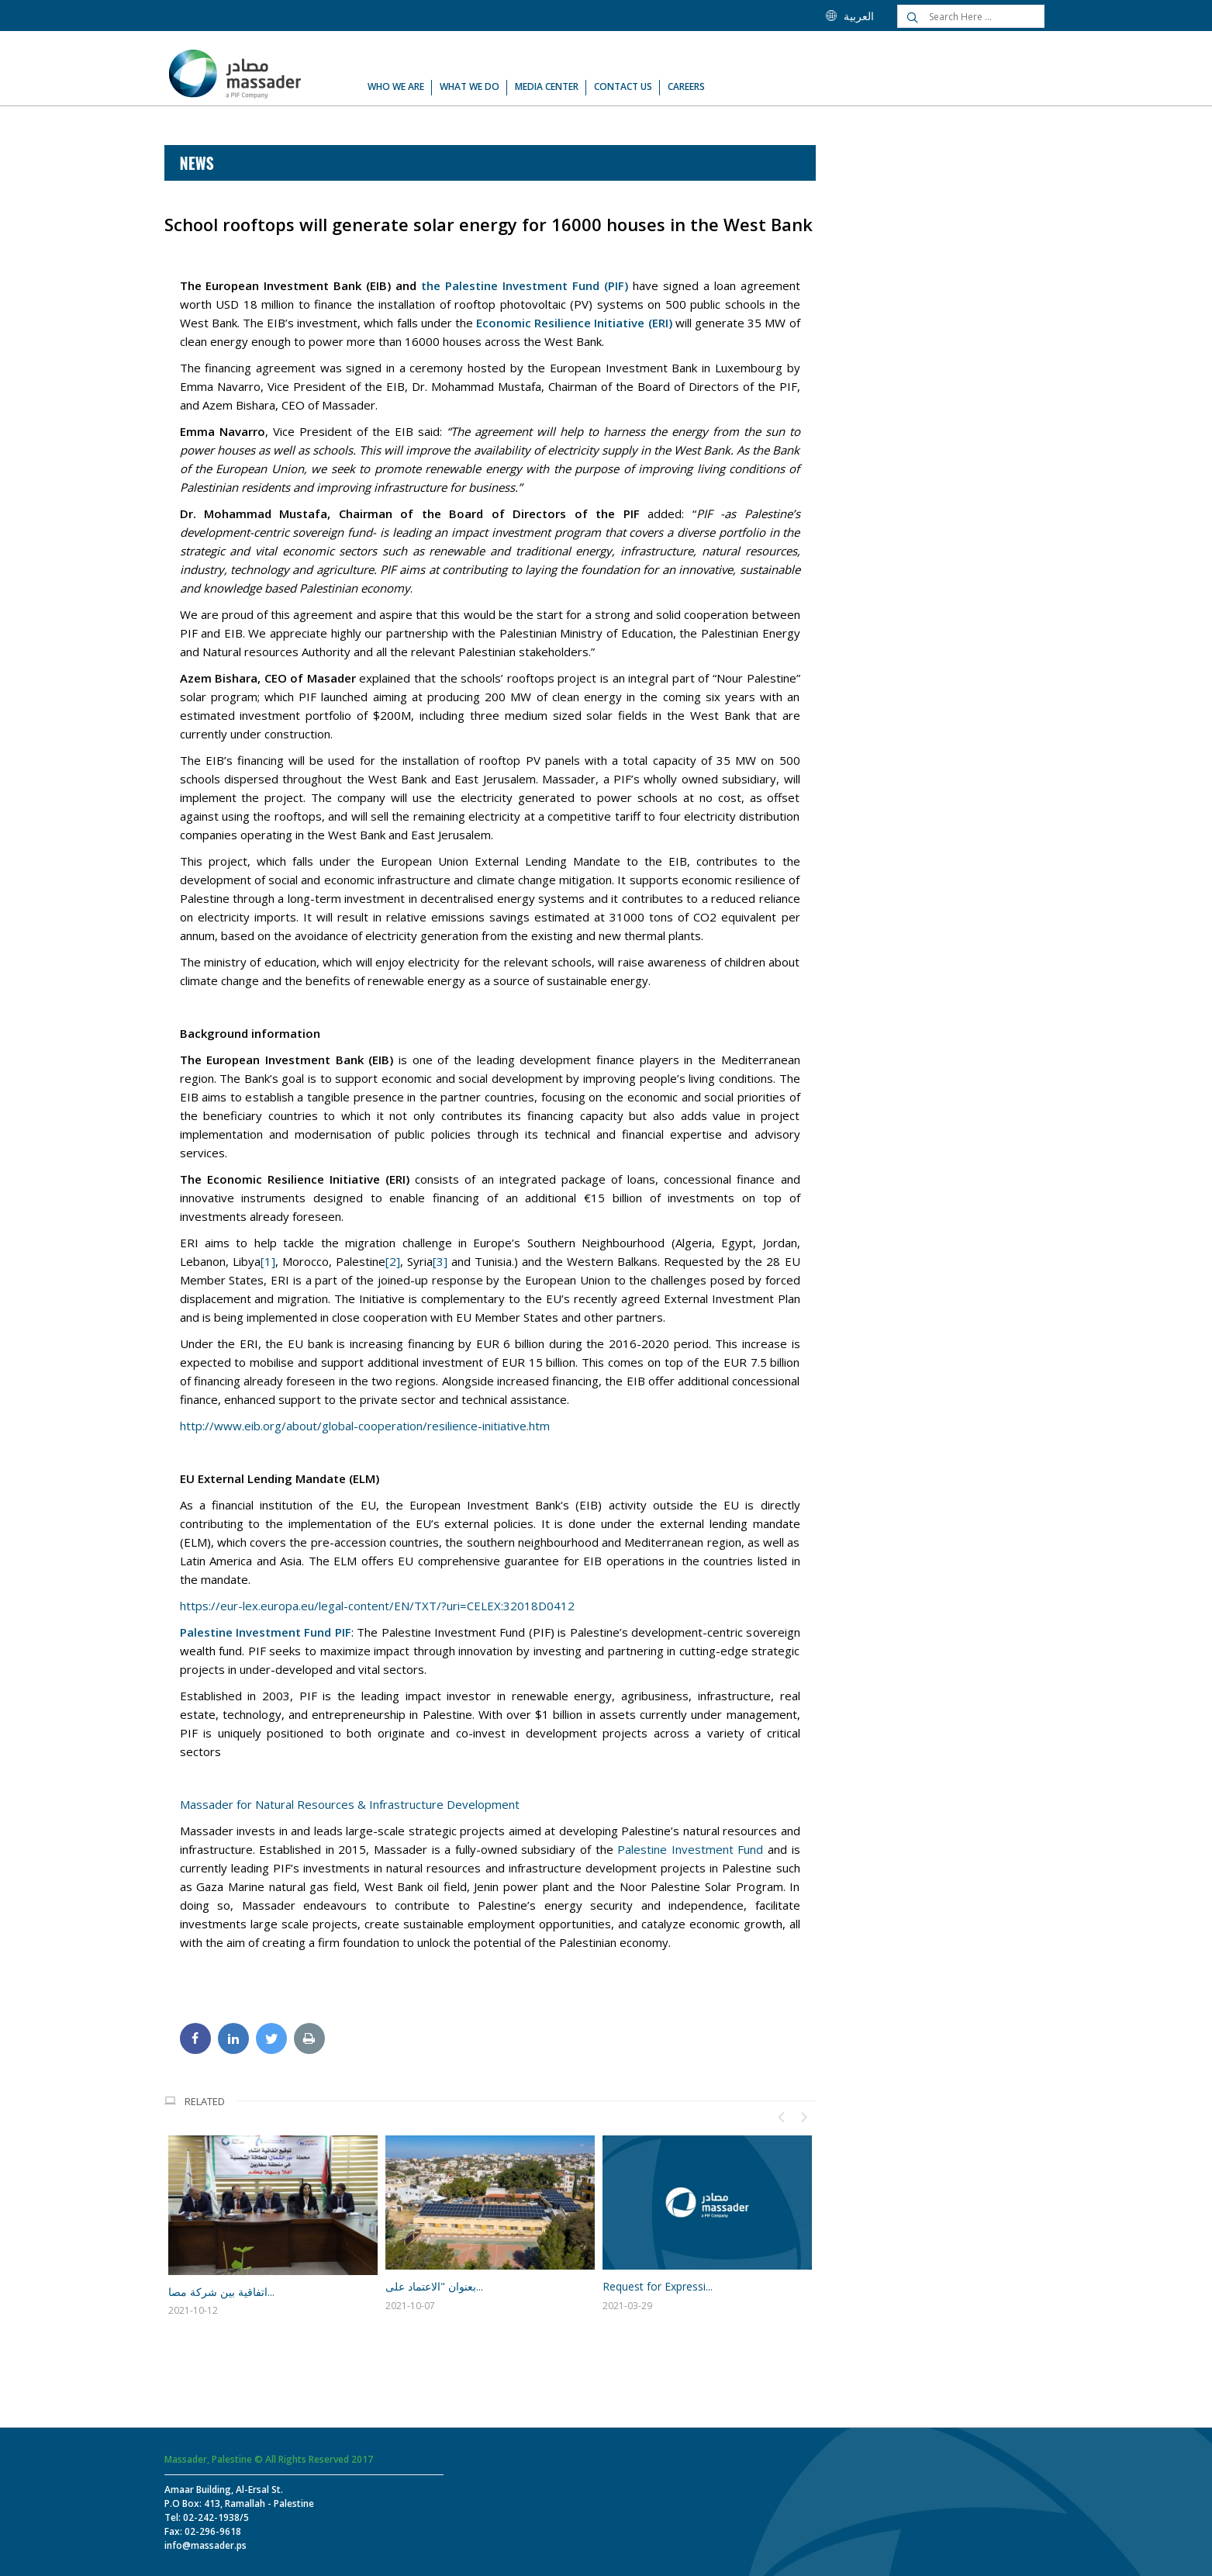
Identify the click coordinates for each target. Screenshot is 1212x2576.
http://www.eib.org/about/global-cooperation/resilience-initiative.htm (365, 1425)
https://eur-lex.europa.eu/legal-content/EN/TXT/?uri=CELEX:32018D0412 (377, 1605)
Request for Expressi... (658, 2286)
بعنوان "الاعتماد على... (434, 2286)
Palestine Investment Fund (690, 1849)
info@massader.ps (205, 2545)
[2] (392, 1261)
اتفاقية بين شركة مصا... (221, 2291)
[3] (440, 1261)
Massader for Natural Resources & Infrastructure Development (350, 1804)
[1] (268, 1261)
